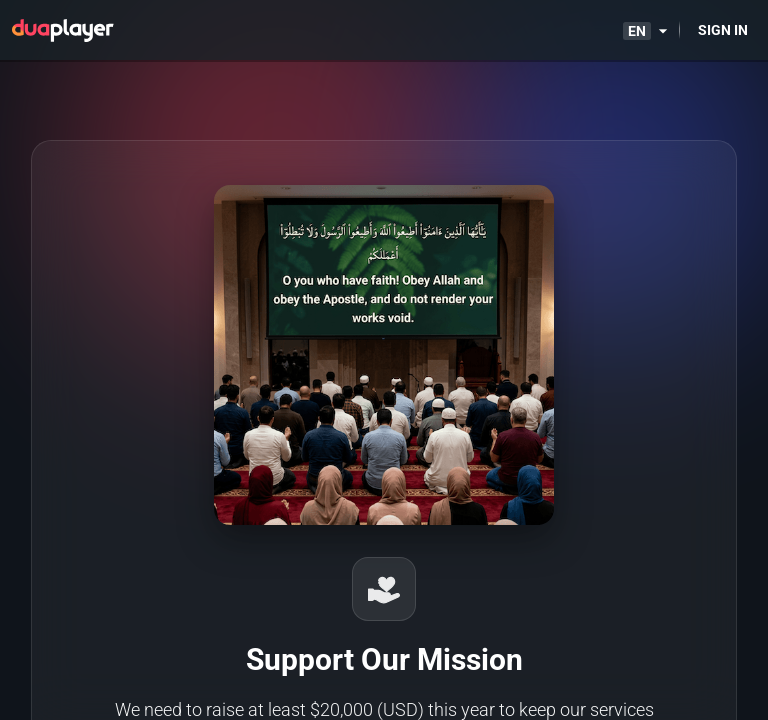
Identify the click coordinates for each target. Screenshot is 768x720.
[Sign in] (723, 30)
